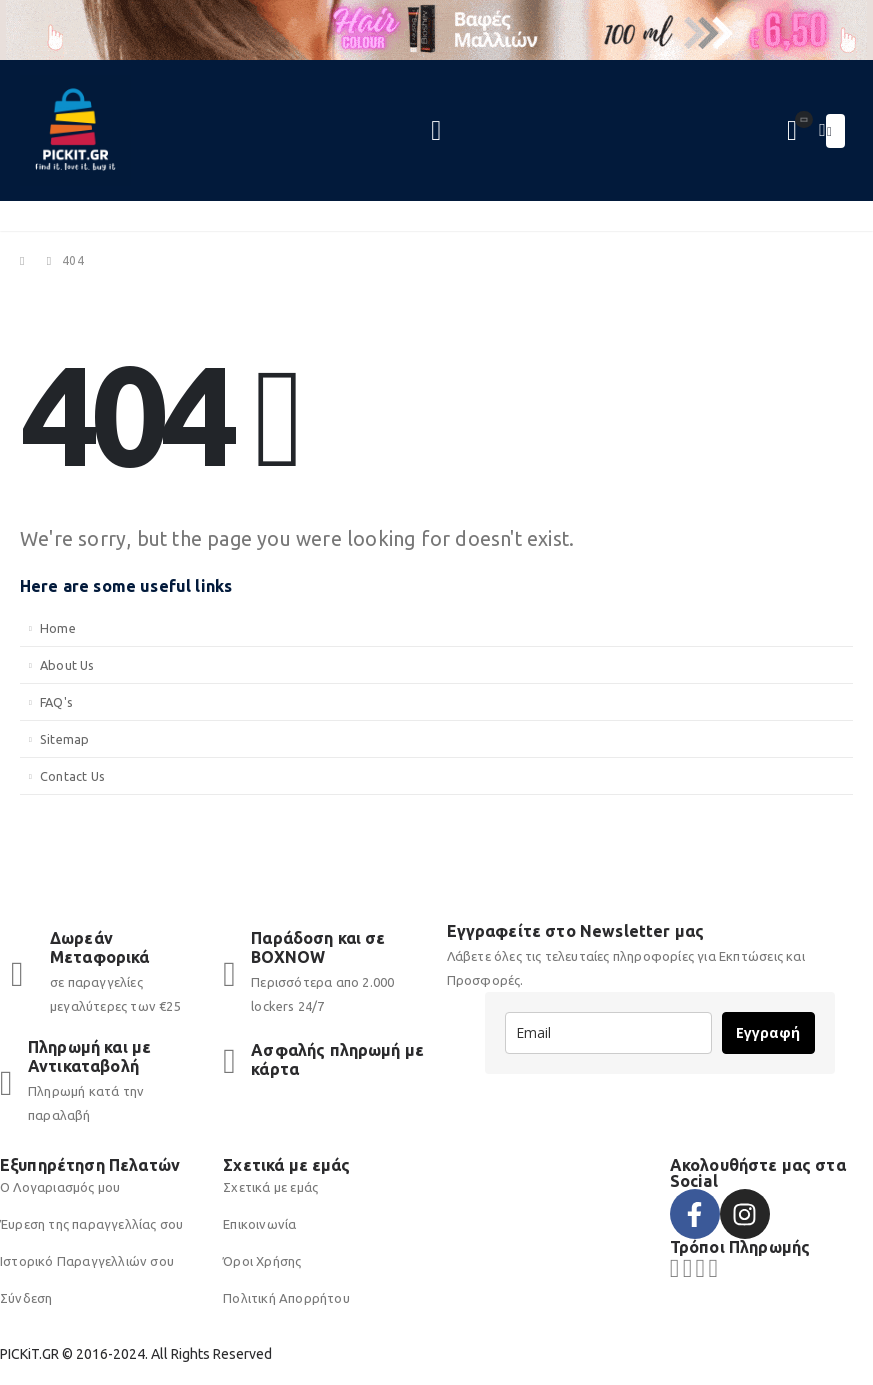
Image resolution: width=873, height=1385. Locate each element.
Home (58, 628)
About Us (67, 665)
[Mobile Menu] (835, 131)
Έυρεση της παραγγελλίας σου (91, 1224)
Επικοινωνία (259, 1224)
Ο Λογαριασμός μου (60, 1187)
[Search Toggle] (437, 131)
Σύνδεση (26, 1298)
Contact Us (72, 776)
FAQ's (56, 702)
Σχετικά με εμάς (270, 1187)
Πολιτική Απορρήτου (286, 1298)
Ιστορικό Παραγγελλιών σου (87, 1261)
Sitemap (64, 739)
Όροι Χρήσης (262, 1261)
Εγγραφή (768, 1032)
